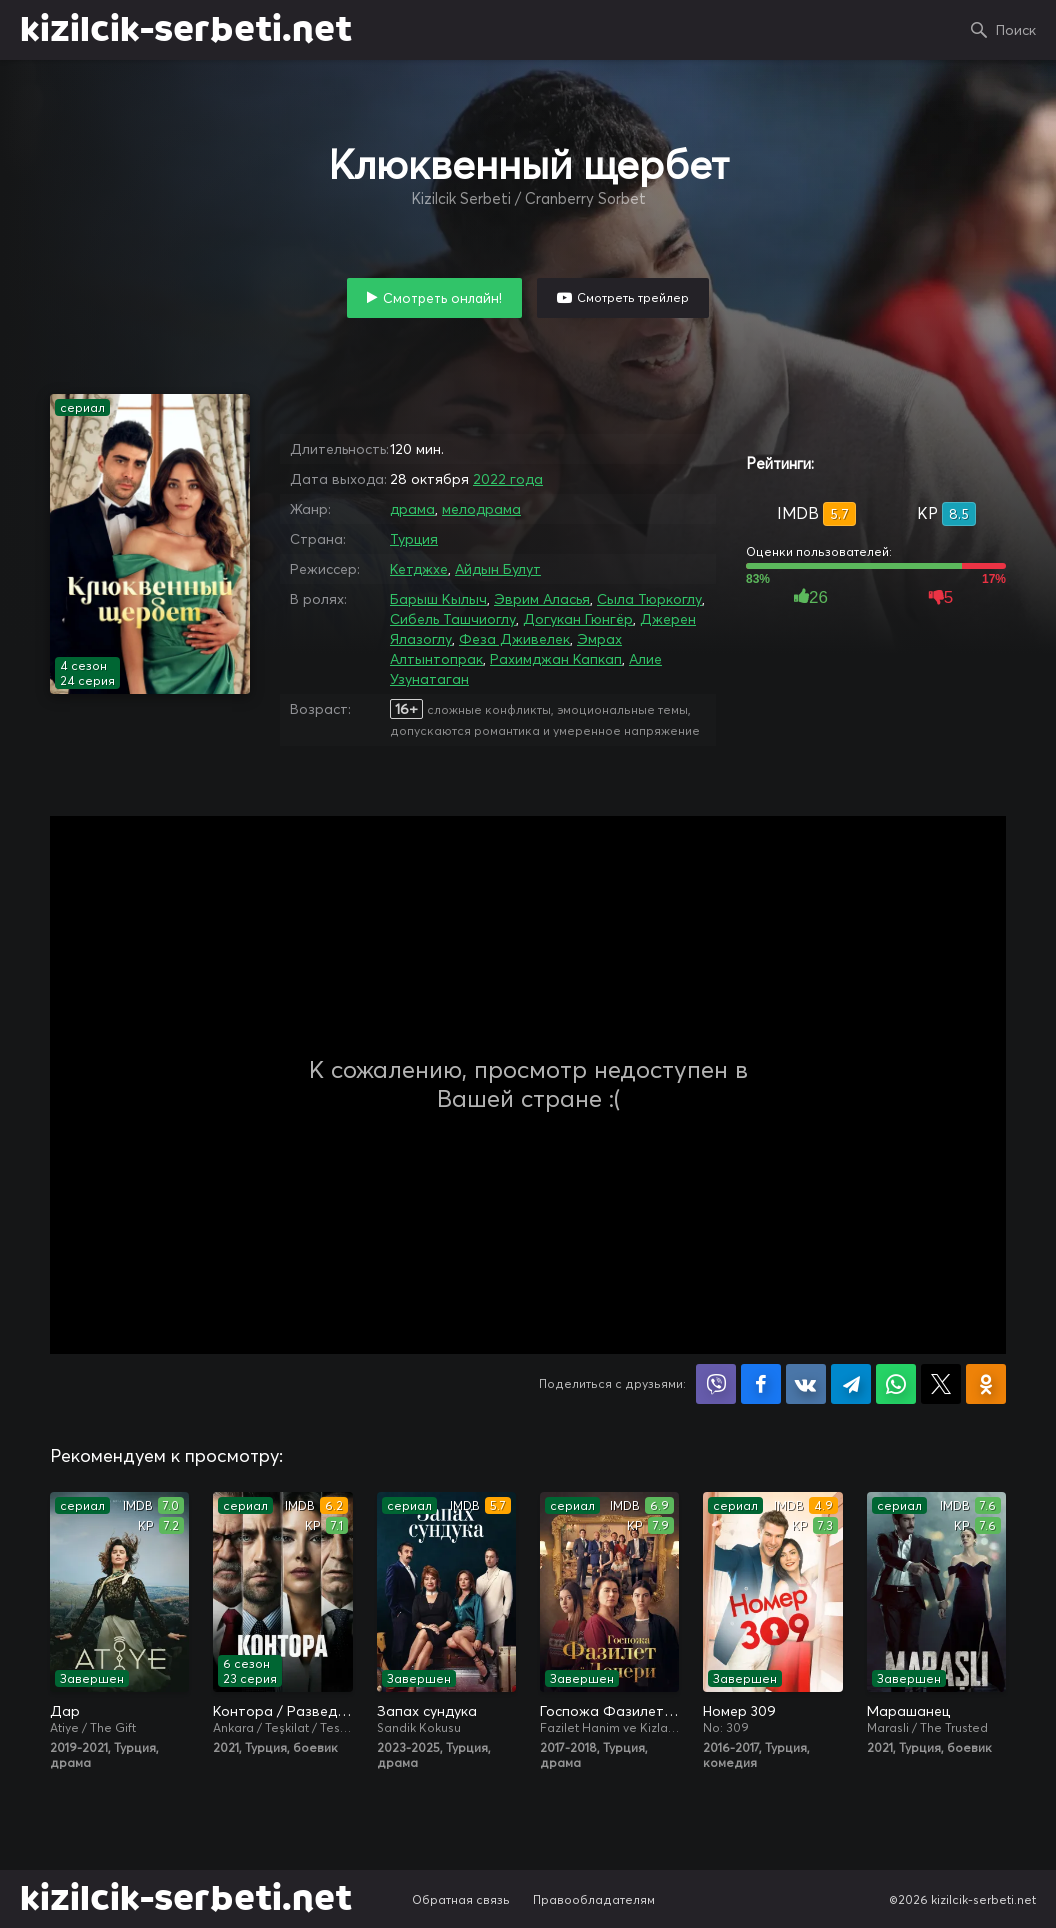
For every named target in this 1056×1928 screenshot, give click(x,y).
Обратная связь (461, 1899)
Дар (65, 1711)
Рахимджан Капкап (556, 659)
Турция (414, 539)
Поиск (1016, 30)
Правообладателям (594, 1899)
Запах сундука (427, 1711)
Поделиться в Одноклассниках (986, 1384)
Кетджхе (419, 569)
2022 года (508, 479)
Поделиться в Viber (716, 1384)
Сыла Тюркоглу (649, 599)
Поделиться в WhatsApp (896, 1384)
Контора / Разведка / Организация (282, 1711)
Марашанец (908, 1711)
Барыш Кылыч (438, 599)
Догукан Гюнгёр (578, 619)
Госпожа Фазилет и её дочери (609, 1711)
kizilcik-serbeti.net (186, 30)
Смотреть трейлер (633, 297)
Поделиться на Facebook (761, 1384)
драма (412, 509)
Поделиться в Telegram (851, 1384)
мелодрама (481, 509)
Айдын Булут (498, 569)
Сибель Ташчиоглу (453, 619)
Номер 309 (739, 1711)
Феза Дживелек (514, 639)
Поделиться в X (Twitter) (941, 1384)
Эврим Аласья (542, 599)
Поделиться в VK (806, 1384)
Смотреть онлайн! (442, 298)
